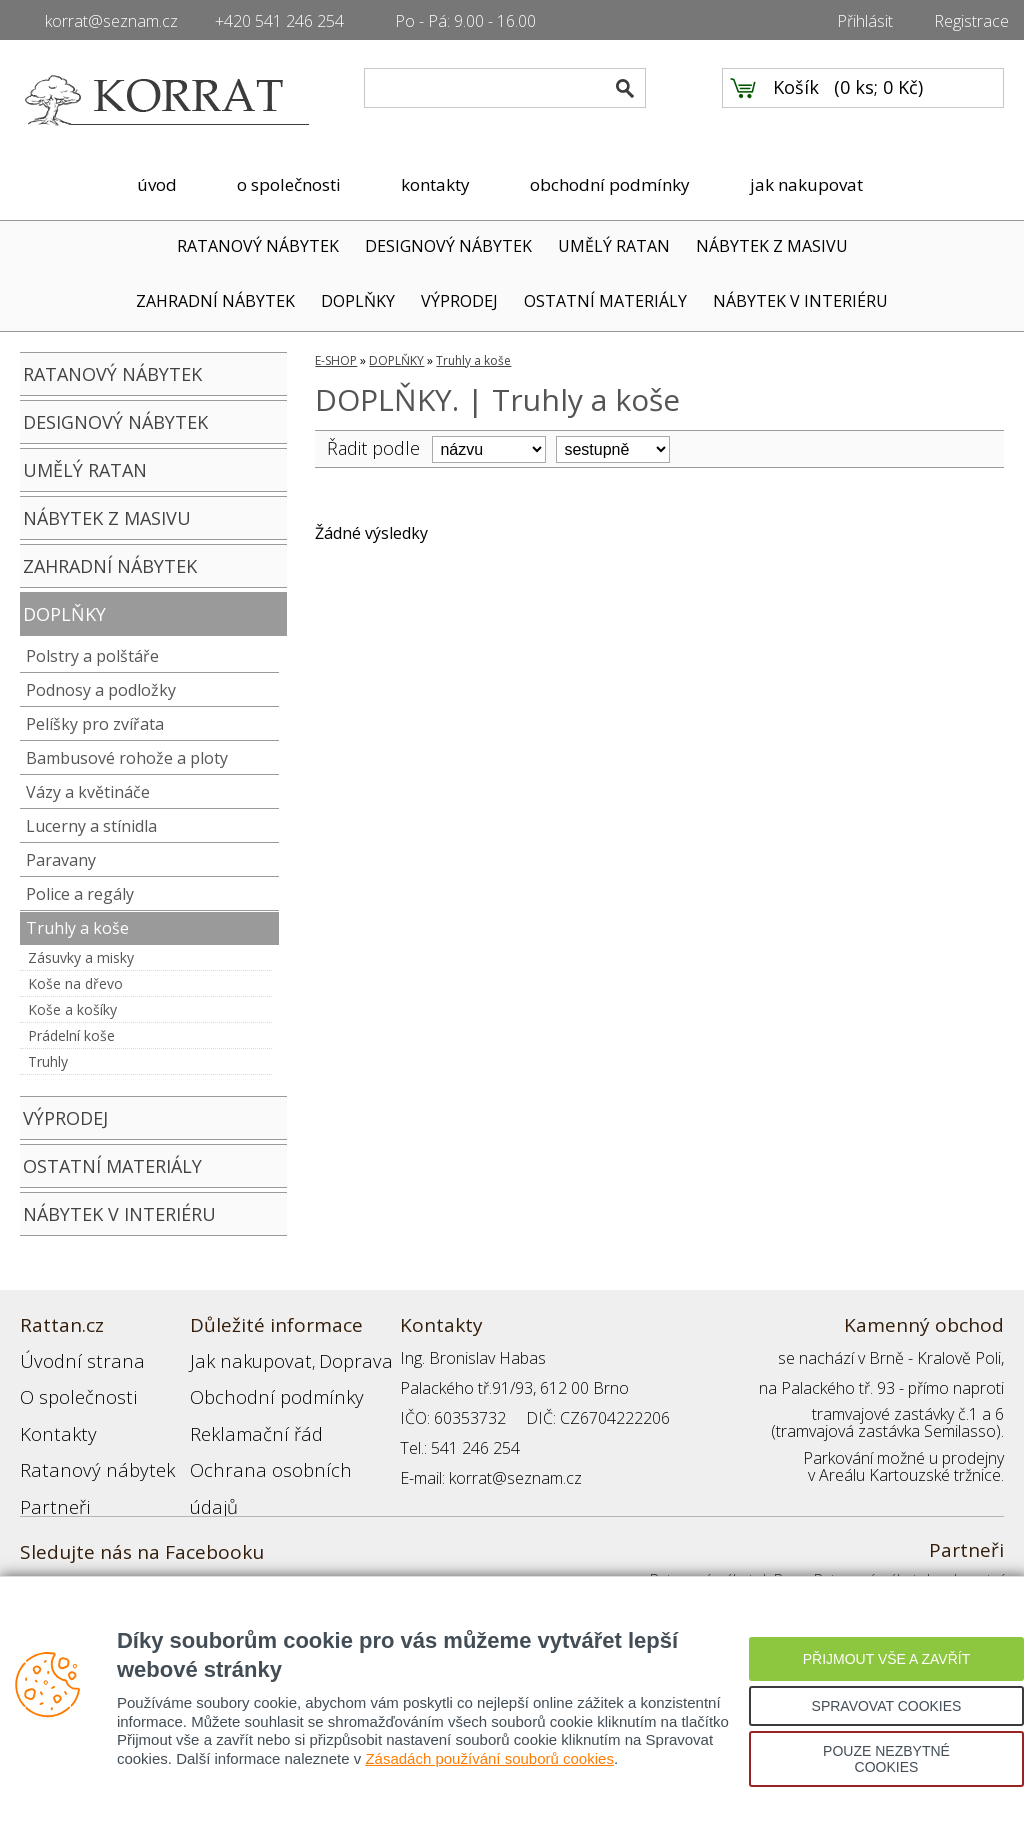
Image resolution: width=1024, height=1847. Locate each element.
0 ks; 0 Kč (879, 101)
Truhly (48, 1061)
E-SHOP (336, 360)
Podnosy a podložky (101, 690)
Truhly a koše (77, 928)
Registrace (971, 21)
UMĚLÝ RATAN (614, 246)
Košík (796, 101)
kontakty (435, 184)
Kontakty (51, 1418)
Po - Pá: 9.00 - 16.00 (465, 21)
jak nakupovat (806, 184)
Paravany (61, 860)
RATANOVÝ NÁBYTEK (258, 246)
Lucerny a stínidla (91, 826)
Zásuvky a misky (81, 957)
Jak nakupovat (239, 1358)
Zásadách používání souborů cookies (489, 1758)
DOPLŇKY (358, 301)
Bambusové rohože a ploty (127, 758)
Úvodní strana (69, 1358)
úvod (157, 184)
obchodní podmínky (610, 184)
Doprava (326, 1358)
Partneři (48, 1478)
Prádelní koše (71, 1035)
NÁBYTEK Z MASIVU (772, 246)
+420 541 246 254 (279, 21)
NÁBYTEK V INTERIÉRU (800, 301)
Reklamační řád (244, 1418)
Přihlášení (224, 1478)
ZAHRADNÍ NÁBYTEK (215, 301)
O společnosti (69, 1388)
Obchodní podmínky (260, 1388)
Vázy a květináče (88, 792)
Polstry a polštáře (92, 656)
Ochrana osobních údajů (277, 1448)
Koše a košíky (72, 1009)
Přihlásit (865, 21)
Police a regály (80, 894)
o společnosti (289, 184)
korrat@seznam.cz (111, 21)
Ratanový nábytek (82, 1448)
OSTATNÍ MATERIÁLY (605, 301)
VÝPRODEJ (459, 301)
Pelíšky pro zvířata (95, 724)
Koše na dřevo (75, 983)
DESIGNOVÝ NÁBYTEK (448, 246)
